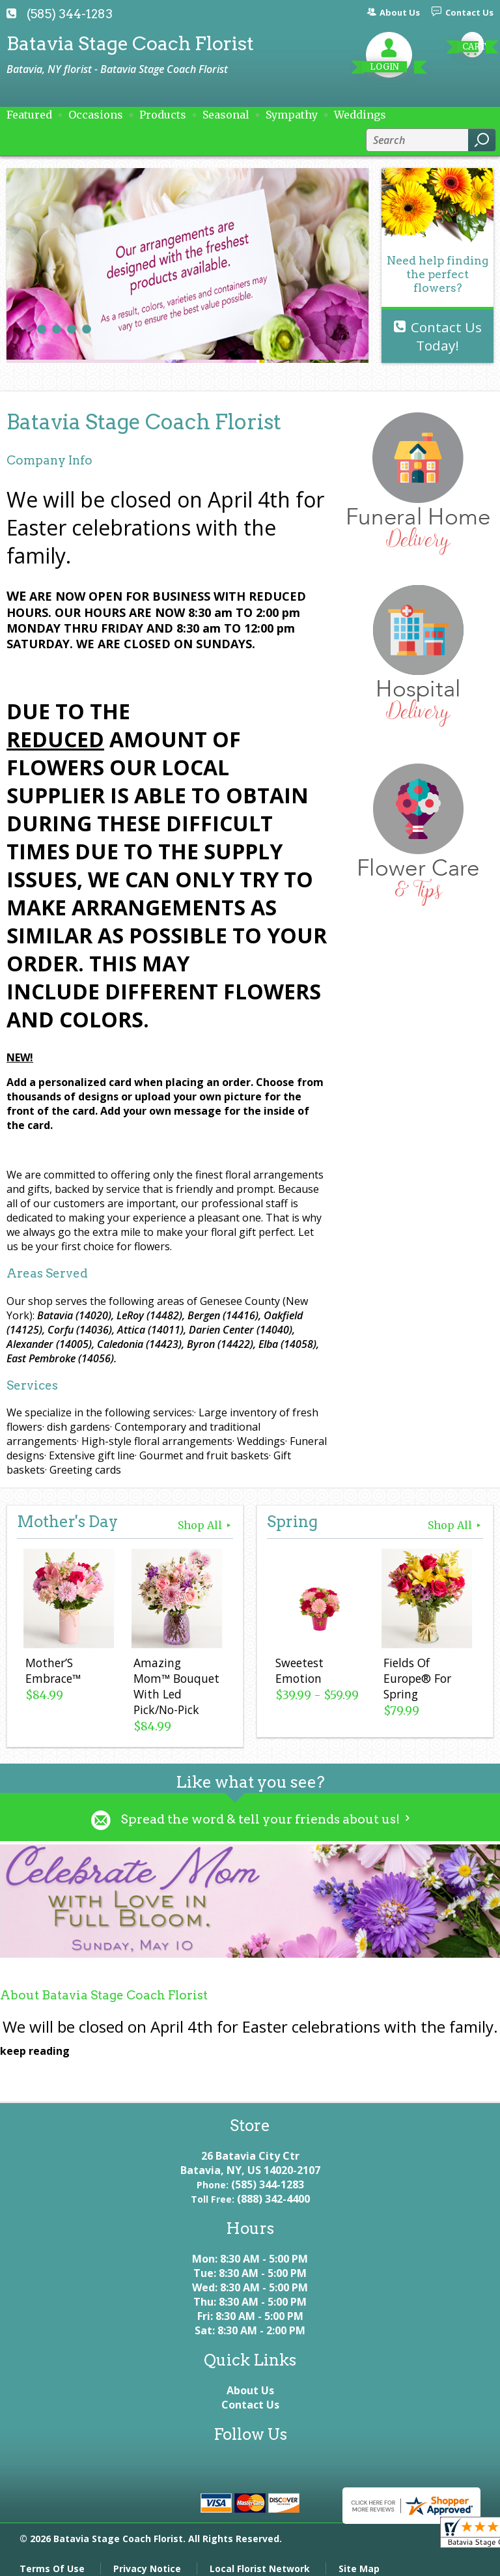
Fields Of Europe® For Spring (415, 1680)
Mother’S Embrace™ (51, 1672)
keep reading (35, 2042)
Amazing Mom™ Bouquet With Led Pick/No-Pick (175, 1680)
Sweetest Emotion (297, 1672)
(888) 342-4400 (273, 2190)
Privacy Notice (147, 2559)
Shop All (205, 1525)
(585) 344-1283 (70, 14)
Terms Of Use (52, 2559)
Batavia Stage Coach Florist (130, 43)
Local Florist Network (260, 2559)
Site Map (359, 2559)
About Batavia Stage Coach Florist (104, 1986)
